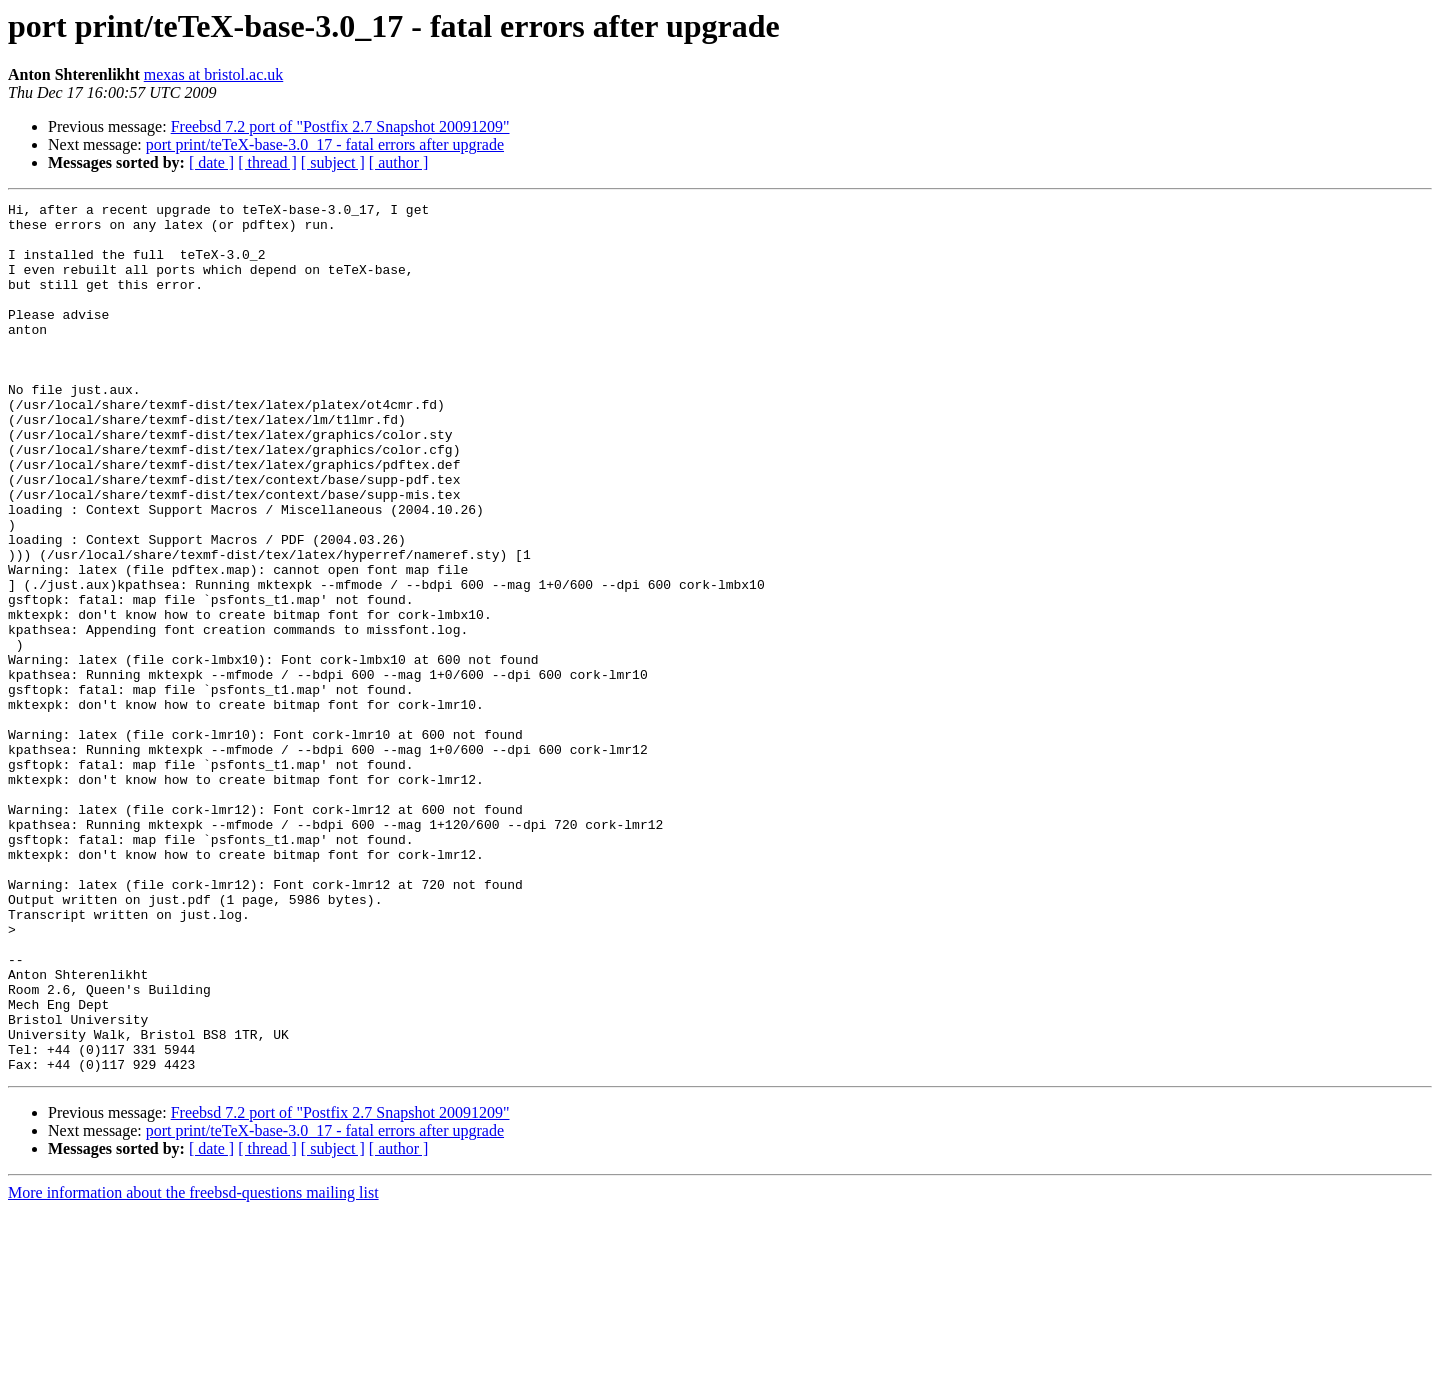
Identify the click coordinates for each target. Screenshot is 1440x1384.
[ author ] (399, 162)
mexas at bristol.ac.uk (214, 74)
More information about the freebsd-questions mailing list (193, 1366)
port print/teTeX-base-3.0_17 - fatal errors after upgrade (325, 144)
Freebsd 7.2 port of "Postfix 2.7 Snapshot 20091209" (340, 126)
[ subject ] (333, 162)
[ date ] (211, 162)
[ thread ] (267, 162)
